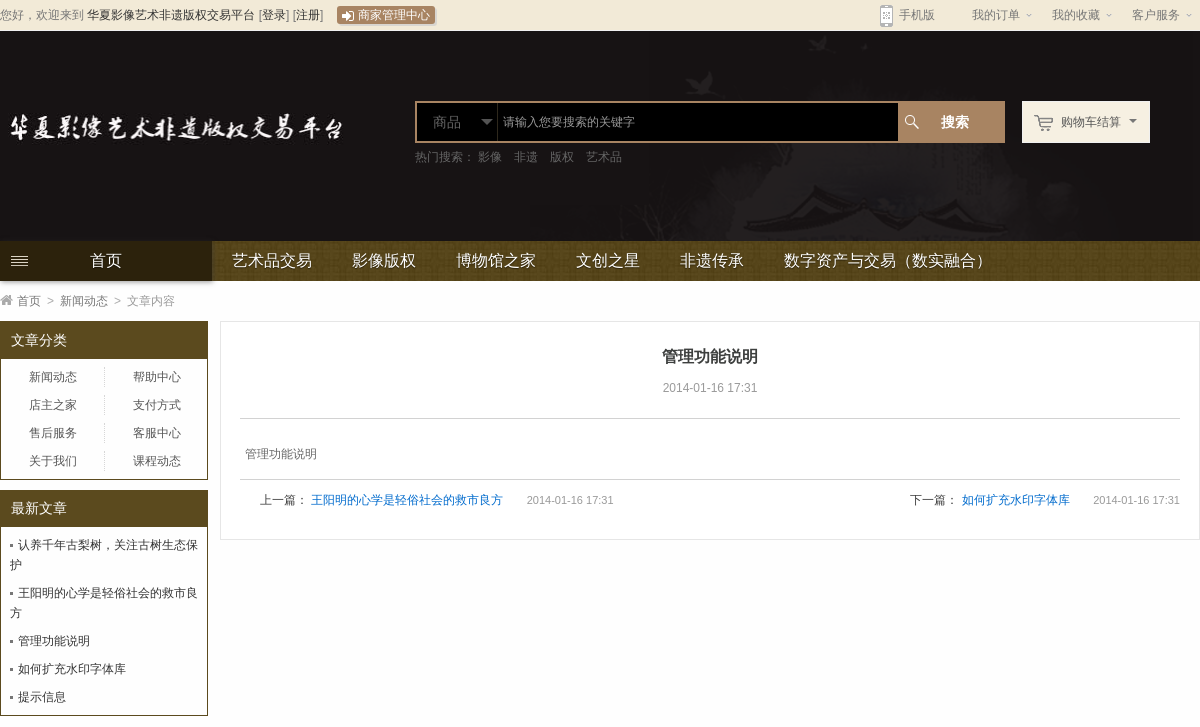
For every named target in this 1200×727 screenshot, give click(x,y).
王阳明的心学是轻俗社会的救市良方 (407, 500)
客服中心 (157, 433)
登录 (274, 15)
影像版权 (384, 260)
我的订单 (996, 15)
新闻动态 (84, 301)
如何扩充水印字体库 (72, 669)
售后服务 (53, 433)
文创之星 (608, 260)
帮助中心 (157, 377)
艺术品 (604, 157)
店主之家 (53, 405)
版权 (562, 157)
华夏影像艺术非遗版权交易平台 (171, 15)
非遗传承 (712, 260)
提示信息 (42, 697)
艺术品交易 (272, 260)
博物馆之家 (496, 260)
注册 (308, 15)
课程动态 (157, 461)
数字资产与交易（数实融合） (888, 260)
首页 (106, 260)
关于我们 (53, 461)
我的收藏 (1076, 15)
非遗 (526, 157)
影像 (490, 157)
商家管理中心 (386, 15)
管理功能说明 (54, 641)
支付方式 (157, 405)
